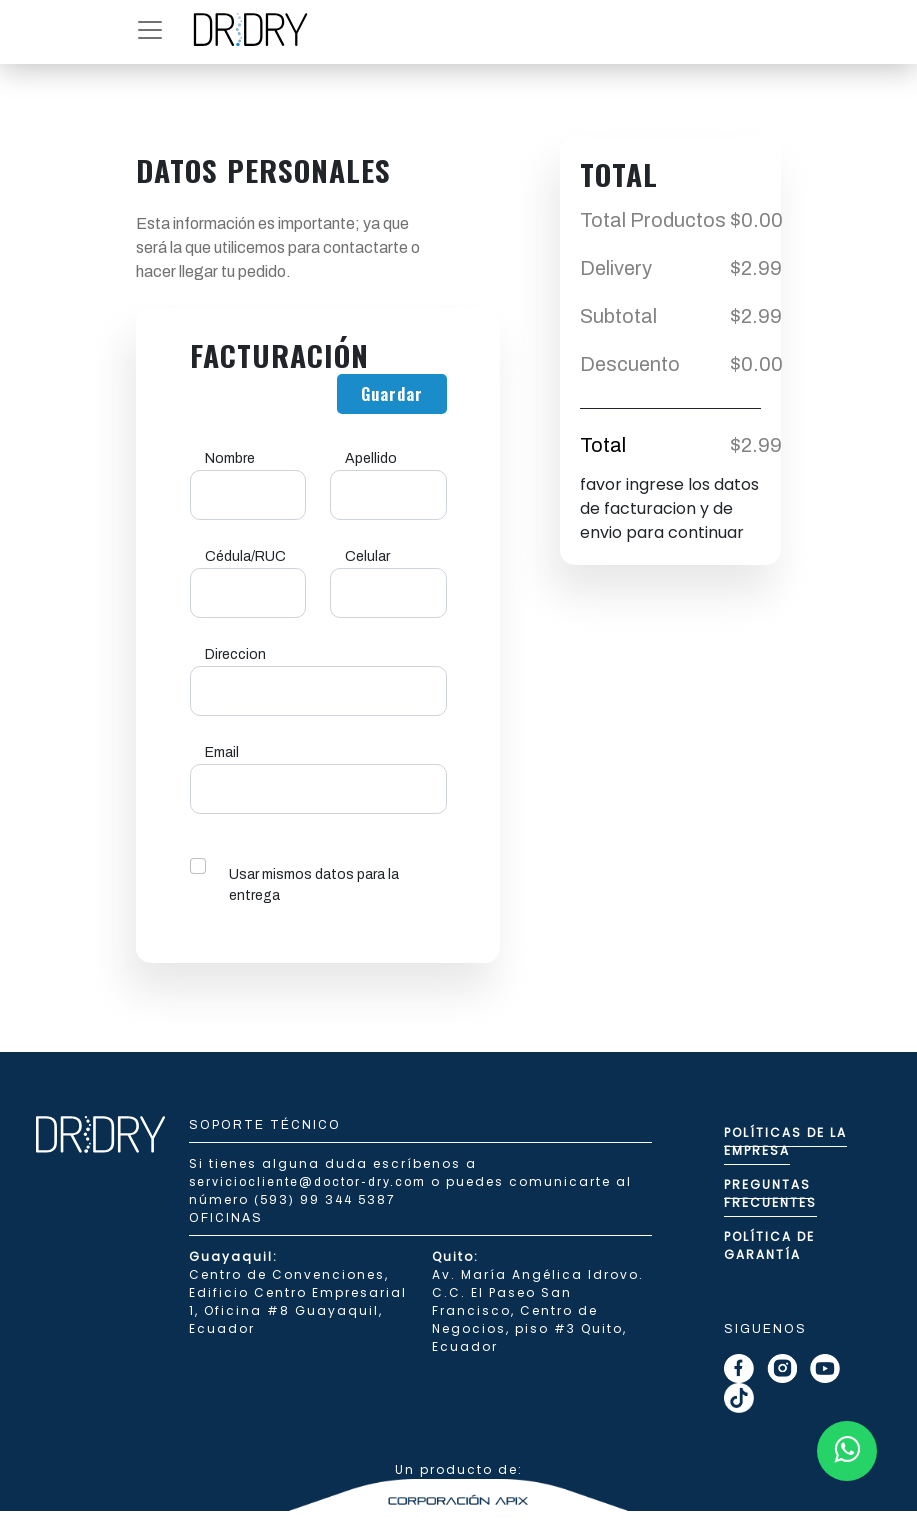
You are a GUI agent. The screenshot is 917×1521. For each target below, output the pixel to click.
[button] (150, 30)
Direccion (235, 654)
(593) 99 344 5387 (325, 1200)
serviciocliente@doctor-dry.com (310, 1182)
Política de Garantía (769, 1245)
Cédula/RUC (245, 556)
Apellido (371, 458)
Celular (367, 556)
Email (222, 752)
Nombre (230, 458)
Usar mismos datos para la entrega (314, 885)
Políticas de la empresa (785, 1141)
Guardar (392, 394)
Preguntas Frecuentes (770, 1193)
